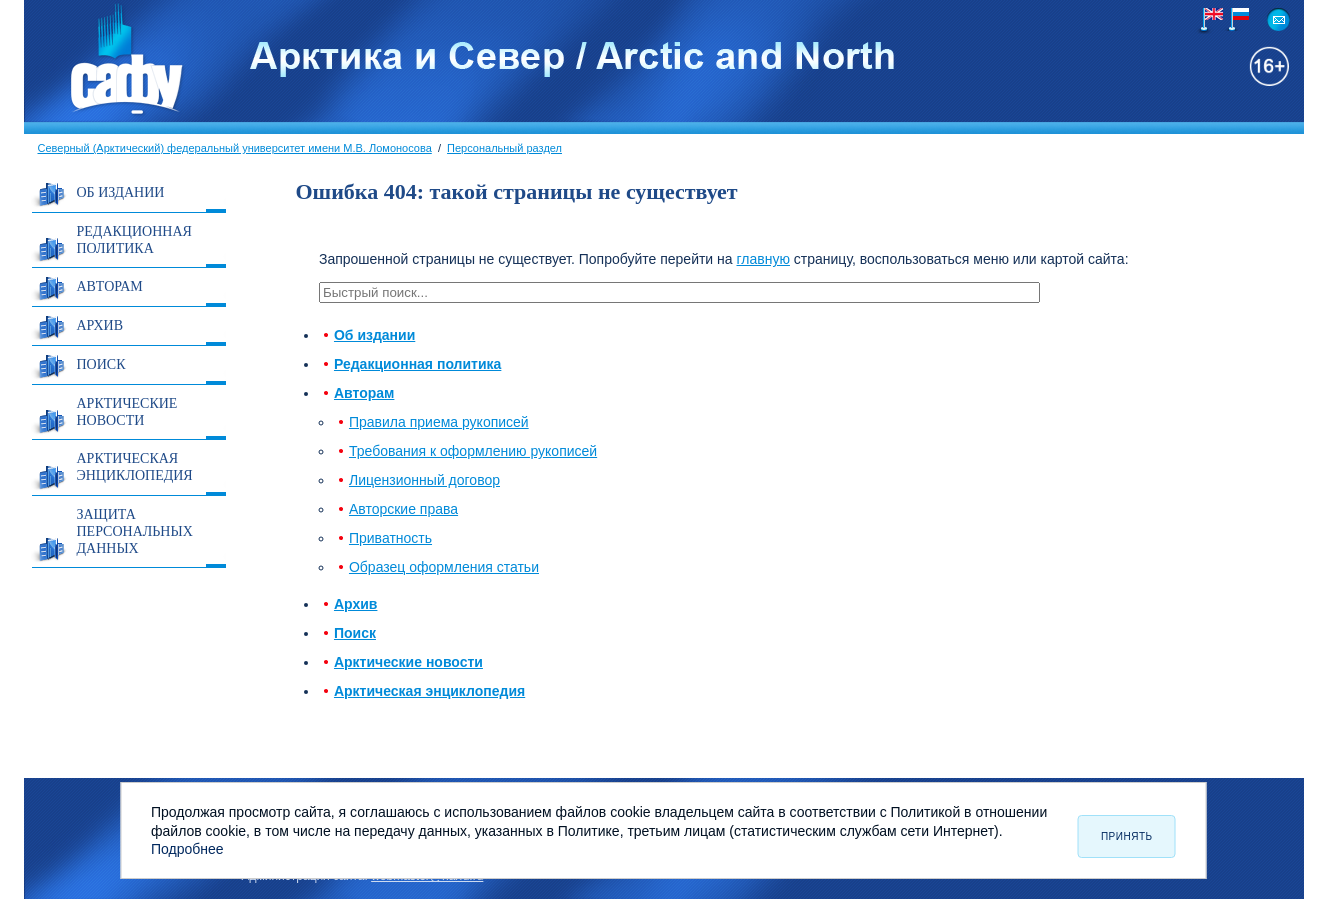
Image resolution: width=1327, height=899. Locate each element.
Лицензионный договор (424, 480)
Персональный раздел (504, 148)
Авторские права (403, 509)
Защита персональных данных (135, 531)
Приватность (390, 538)
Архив (100, 325)
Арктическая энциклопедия (135, 467)
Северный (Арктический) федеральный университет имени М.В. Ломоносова (235, 148)
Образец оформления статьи (444, 567)
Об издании (121, 192)
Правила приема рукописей (439, 422)
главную (763, 259)
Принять (1127, 836)
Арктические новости (127, 412)
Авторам (110, 286)
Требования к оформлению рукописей (473, 451)
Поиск (101, 364)
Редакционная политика (134, 240)
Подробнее (187, 849)
